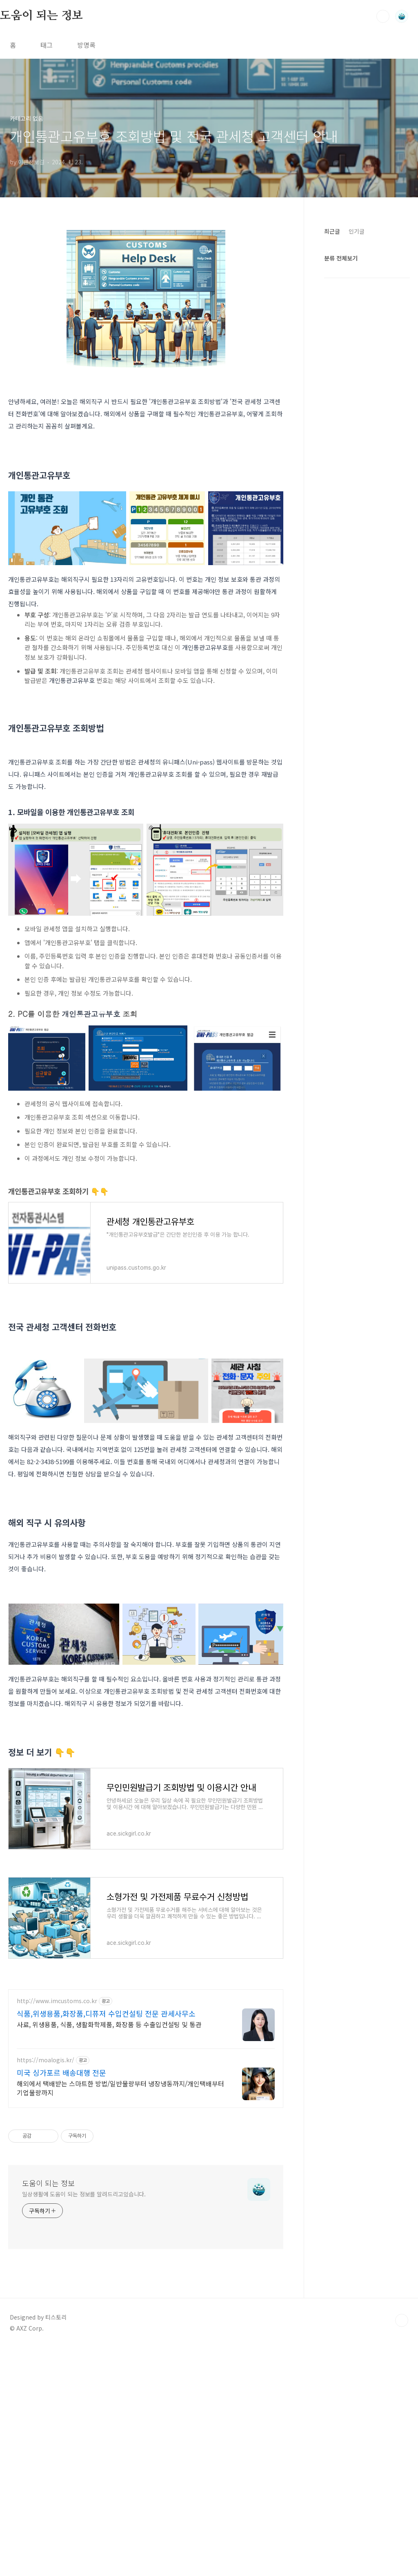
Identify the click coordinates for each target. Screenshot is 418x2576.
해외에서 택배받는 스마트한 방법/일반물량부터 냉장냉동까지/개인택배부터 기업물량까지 (120, 2316)
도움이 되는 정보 (41, 16)
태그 (46, 45)
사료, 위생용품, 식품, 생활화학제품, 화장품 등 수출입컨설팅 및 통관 (109, 2252)
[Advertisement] (145, 1399)
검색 (383, 16)
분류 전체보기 (341, 258)
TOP (401, 2548)
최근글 (332, 231)
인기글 (357, 231)
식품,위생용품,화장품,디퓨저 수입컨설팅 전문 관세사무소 (106, 2242)
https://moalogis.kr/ (45, 2288)
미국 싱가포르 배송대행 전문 (61, 2301)
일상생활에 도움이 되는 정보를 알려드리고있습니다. (84, 2422)
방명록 (86, 45)
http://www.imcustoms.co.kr (57, 2229)
